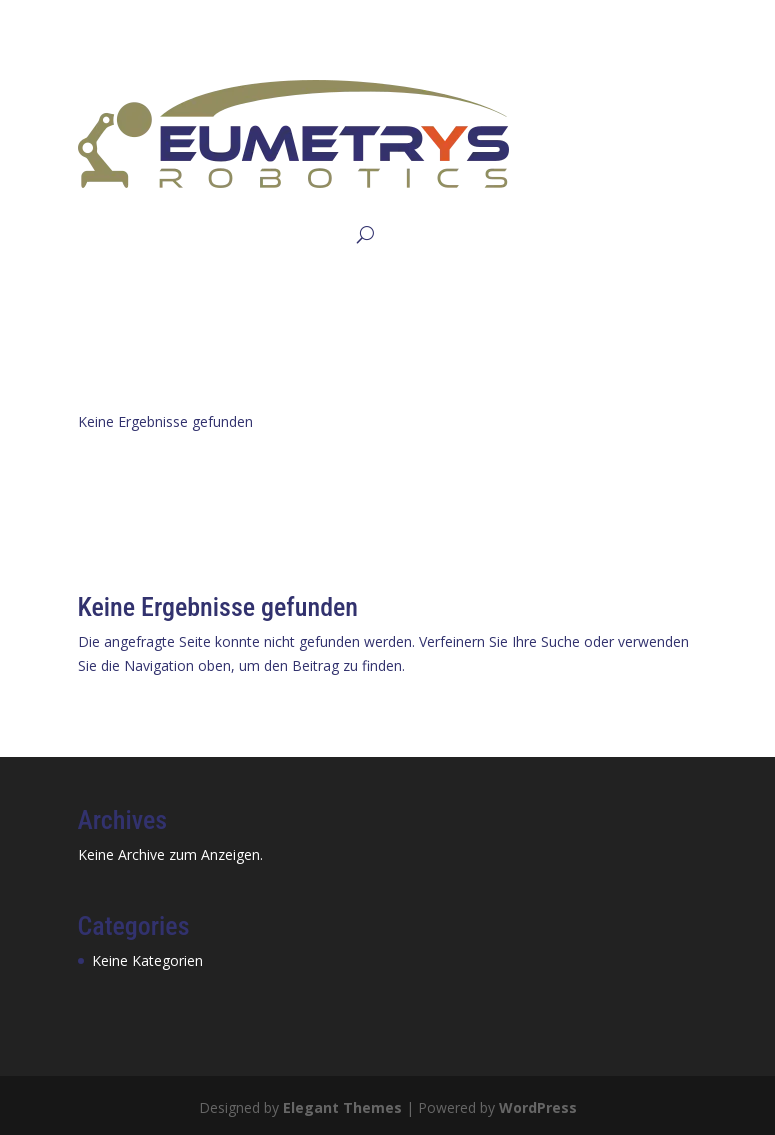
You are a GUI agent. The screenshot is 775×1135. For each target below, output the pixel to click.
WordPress (538, 1107)
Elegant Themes (342, 1107)
